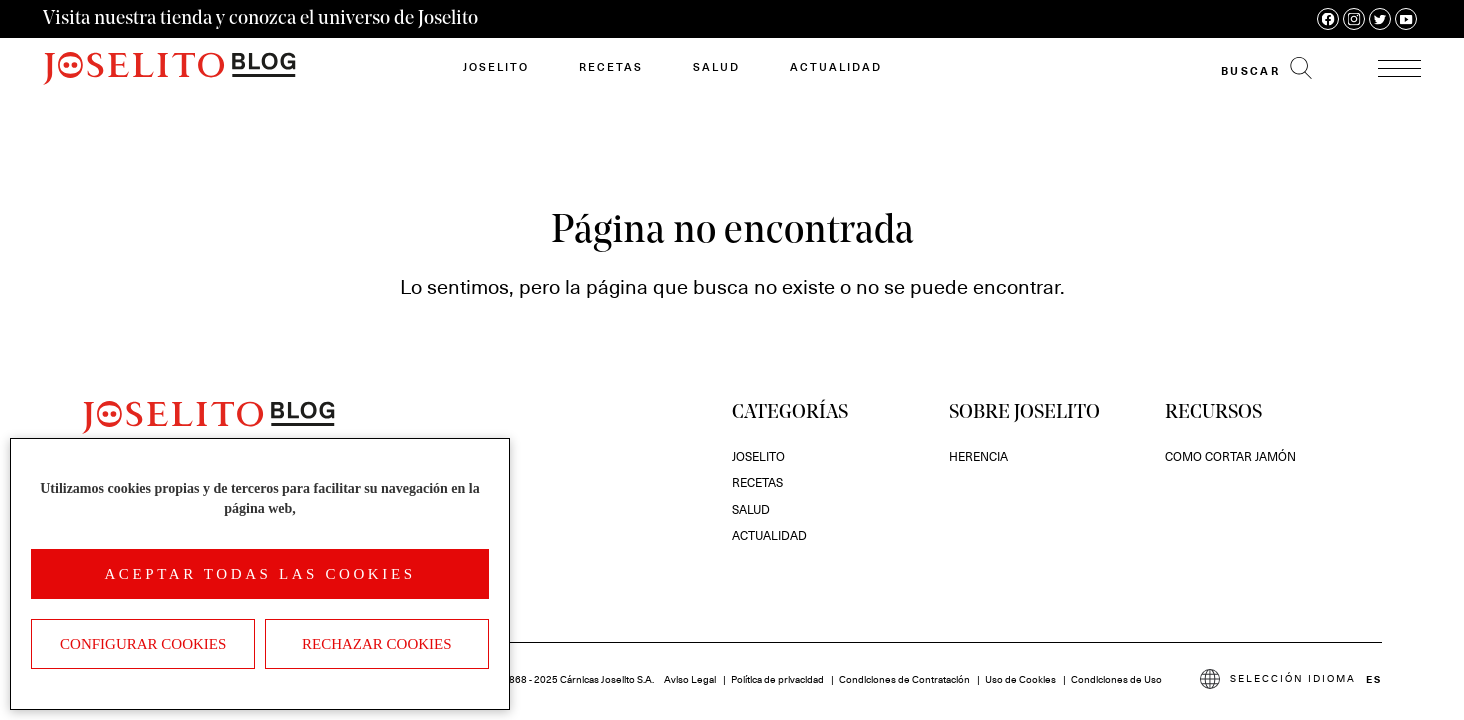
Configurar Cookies (143, 644)
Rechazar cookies (377, 644)
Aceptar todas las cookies (259, 574)
